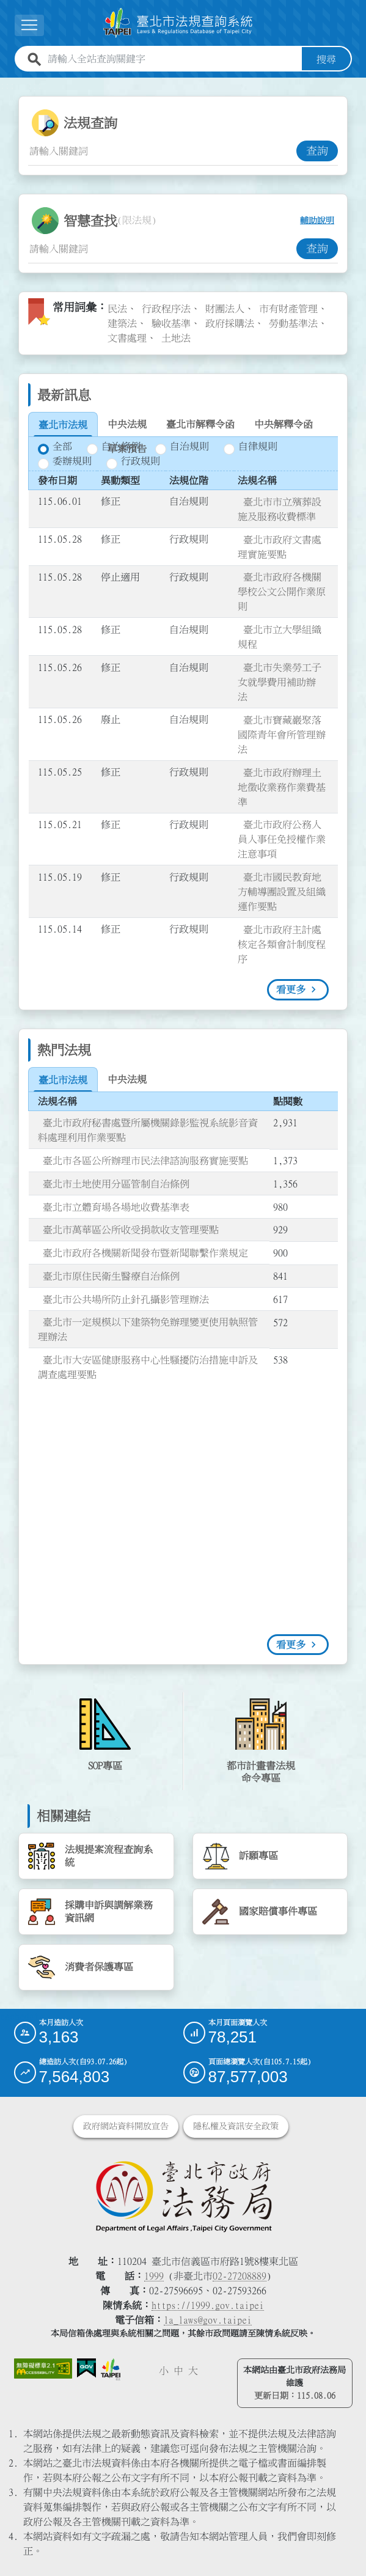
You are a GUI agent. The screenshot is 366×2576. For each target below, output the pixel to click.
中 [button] (178, 2370)
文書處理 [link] (127, 337)
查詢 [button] (317, 150)
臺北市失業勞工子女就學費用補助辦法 (279, 681)
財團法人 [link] (224, 308)
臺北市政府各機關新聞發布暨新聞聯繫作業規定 (145, 1252)
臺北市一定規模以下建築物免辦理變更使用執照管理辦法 (148, 1328)
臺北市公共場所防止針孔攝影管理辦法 (126, 1299)
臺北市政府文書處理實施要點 (279, 546)
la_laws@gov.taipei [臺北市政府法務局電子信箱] (208, 2319)
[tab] (63, 425)
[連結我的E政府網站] (86, 2367)
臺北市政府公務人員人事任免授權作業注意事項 (282, 838)
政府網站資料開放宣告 (126, 2125)
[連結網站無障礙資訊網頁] (43, 2368)
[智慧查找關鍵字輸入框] (162, 248)
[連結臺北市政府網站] (111, 2369)
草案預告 (127, 448)
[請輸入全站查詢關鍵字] (172, 58)
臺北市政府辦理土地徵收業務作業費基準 (282, 786)
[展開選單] (29, 25)
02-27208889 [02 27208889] (239, 2275)
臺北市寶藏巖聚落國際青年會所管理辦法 (282, 734)
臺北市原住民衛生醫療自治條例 (111, 1275)
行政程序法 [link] (166, 308)
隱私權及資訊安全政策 (236, 2125)
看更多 (291, 989)
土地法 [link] (176, 337)
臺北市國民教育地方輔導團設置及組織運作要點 (282, 891)
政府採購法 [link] (229, 323)
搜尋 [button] (326, 59)
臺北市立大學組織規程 (279, 636)
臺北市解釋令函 (200, 424)
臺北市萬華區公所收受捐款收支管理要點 (131, 1229)
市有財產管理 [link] (288, 308)
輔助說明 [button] (317, 220)
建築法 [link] (122, 323)
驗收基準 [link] (171, 323)
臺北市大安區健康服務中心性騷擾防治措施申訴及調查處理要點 (148, 1366)
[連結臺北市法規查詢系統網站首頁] (178, 22)
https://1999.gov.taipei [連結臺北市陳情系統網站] (208, 2305)
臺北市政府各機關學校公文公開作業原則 (282, 591)
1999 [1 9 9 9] (154, 2275)
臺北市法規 (62, 425)
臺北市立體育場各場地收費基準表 (116, 1206)
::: (7, 84)
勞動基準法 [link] (293, 323)
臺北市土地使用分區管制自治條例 (116, 1183)
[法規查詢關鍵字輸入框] (162, 150)
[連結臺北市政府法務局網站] (183, 2195)
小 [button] (164, 2370)
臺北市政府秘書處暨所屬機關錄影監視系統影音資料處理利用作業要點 (148, 1129)
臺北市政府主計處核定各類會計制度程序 (282, 943)
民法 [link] (117, 308)
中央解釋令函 (283, 424)
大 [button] (193, 2370)
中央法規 (127, 424)
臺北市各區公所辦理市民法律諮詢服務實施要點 (145, 1160)
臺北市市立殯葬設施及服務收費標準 (279, 508)
